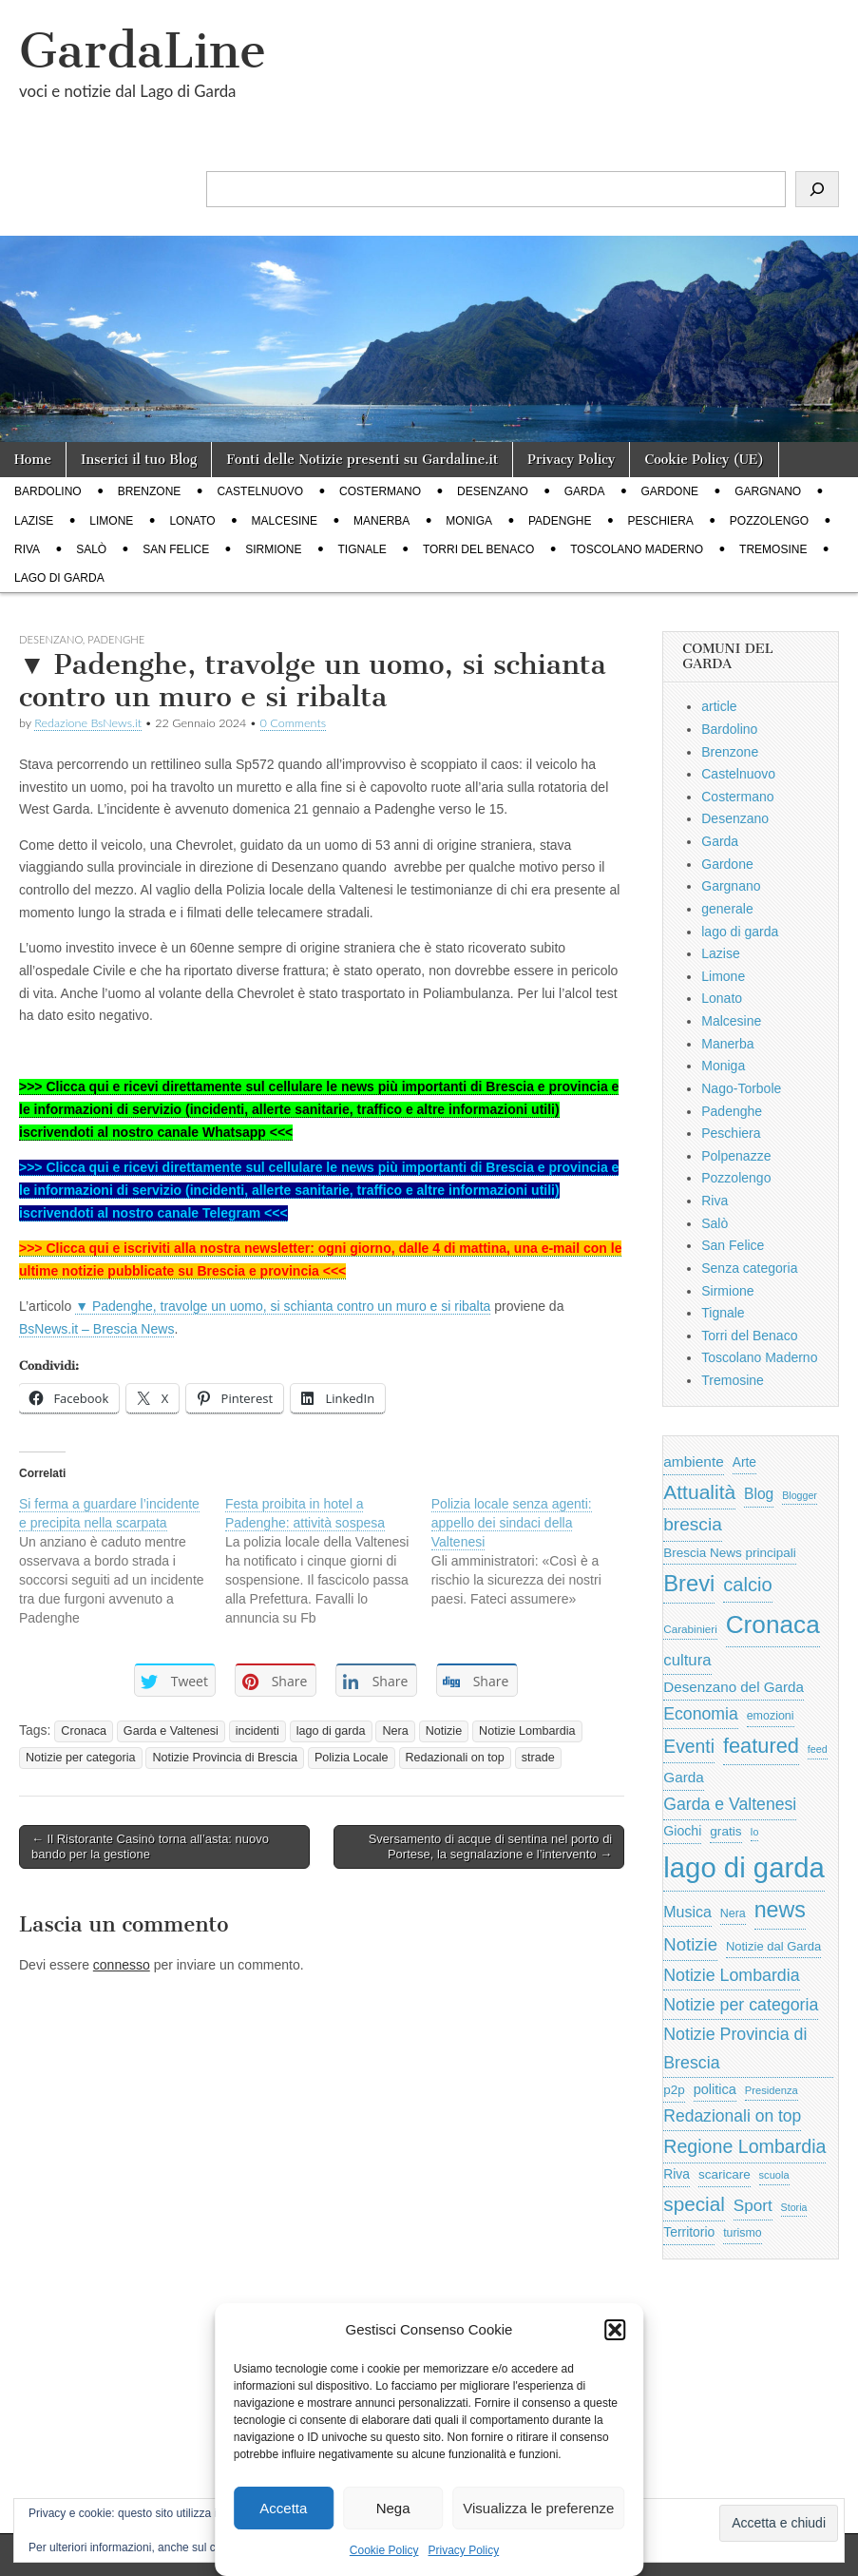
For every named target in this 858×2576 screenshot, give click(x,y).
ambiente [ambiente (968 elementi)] (693, 1461)
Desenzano (492, 491)
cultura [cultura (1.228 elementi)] (687, 1660)
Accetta (283, 2508)
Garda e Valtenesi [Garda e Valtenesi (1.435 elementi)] (729, 1804)
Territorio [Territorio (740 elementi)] (689, 2232)
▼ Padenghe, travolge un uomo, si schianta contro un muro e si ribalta (282, 1306)
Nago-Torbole (741, 1088)
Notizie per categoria (81, 1757)
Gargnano (767, 491)
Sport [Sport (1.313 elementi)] (753, 2205)
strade (538, 1757)
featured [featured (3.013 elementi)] (761, 1746)
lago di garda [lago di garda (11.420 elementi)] (744, 1867)
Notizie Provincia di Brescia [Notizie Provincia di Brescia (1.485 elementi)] (735, 2048)
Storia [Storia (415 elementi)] (794, 2207)
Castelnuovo (260, 491)
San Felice (176, 549)
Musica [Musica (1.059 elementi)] (687, 1912)
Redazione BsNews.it (88, 723)
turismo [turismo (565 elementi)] (742, 2233)
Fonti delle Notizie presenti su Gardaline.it (362, 460)
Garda (584, 491)
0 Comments (293, 723)
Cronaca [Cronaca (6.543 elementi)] (773, 1624)
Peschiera (660, 521)
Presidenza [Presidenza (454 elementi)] (771, 2090)
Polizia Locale (352, 1757)
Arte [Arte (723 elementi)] (744, 1462)
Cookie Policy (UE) (704, 460)
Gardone (669, 491)
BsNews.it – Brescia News (96, 1328)
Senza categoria (749, 1268)
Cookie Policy (384, 2550)
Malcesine (284, 521)
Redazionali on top (455, 1757)
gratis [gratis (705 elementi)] (725, 1831)
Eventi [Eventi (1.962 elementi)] (689, 1746)
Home (32, 460)
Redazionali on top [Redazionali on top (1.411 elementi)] (732, 2115)
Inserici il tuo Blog (139, 460)
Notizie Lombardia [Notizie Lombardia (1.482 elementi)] (731, 1975)
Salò (91, 549)
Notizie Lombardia (527, 1731)
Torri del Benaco (478, 549)
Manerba (381, 521)
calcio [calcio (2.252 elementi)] (747, 1584)
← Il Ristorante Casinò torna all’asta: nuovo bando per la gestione (150, 1846)
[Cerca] (817, 189)
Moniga (469, 521)
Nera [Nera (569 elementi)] (733, 1913)
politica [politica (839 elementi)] (715, 2089)
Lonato (192, 521)
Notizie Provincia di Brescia (224, 1757)
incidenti (257, 1731)
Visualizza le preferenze (538, 2508)
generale (727, 908)
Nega (393, 2508)
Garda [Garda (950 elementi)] (683, 1777)
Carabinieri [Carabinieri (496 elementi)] (690, 1629)
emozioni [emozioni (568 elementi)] (770, 1715)
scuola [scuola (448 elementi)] (774, 2175)
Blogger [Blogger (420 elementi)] (799, 1495)
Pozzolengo (769, 521)
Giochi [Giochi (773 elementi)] (682, 1830)
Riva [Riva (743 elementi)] (676, 2174)
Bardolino (48, 491)
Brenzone (149, 491)
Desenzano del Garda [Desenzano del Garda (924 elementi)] (733, 1687)
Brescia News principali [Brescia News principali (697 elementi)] (729, 1553)
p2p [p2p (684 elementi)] (674, 2090)
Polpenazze (736, 1155)
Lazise (33, 521)
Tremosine (773, 549)
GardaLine (142, 51)
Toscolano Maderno (636, 549)
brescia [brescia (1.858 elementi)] (692, 1524)
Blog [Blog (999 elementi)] (758, 1494)
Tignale (362, 549)
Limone (111, 521)
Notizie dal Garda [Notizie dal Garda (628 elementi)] (773, 1946)
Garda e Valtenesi (171, 1731)
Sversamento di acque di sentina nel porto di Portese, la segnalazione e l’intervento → (491, 1846)
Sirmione (273, 549)
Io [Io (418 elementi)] (755, 1831)
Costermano (380, 491)
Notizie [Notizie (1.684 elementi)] (690, 1944)
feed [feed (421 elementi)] (818, 1749)
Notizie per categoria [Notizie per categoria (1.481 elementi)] (740, 2004)
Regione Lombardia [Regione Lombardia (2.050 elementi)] (744, 2146)
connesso (121, 1964)
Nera (395, 1731)
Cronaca (83, 1731)
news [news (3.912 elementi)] (780, 1909)
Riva (27, 549)
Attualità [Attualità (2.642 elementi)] (699, 1492)
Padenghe (559, 521)
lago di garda (59, 578)
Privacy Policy (464, 2550)
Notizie (444, 1731)
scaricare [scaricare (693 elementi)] (724, 2174)
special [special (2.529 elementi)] (694, 2204)
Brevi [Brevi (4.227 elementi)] (689, 1583)
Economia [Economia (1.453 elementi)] (700, 1713)
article (718, 706)
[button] (614, 2329)
